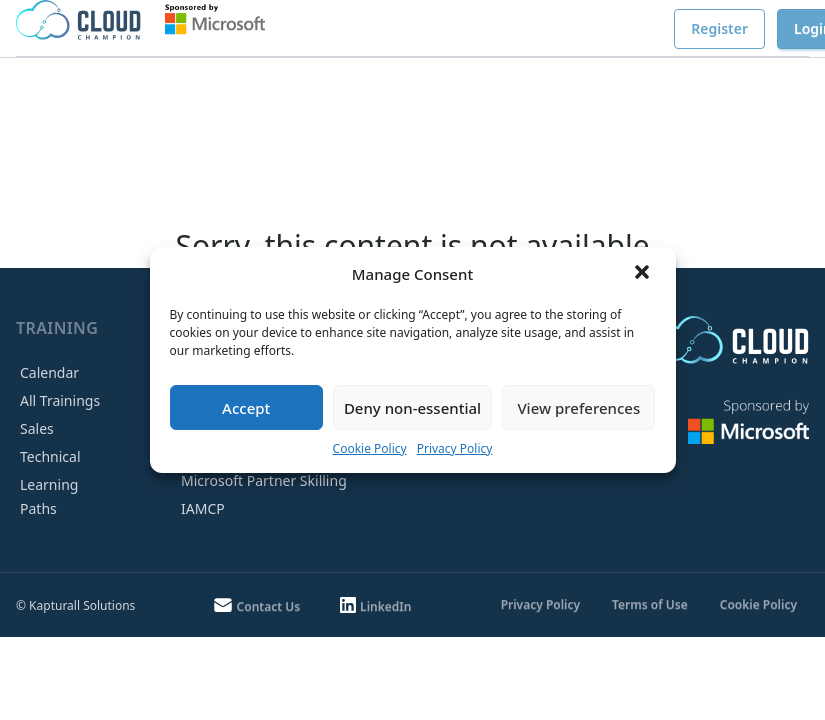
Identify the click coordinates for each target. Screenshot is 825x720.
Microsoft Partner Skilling (264, 480)
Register (719, 28)
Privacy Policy (455, 448)
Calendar (49, 372)
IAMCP (203, 508)
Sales (37, 428)
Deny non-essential (412, 408)
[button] (644, 274)
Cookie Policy (370, 448)
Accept (246, 408)
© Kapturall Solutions (75, 605)
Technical (50, 456)
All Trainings (60, 400)
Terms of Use (650, 604)
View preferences (578, 408)
